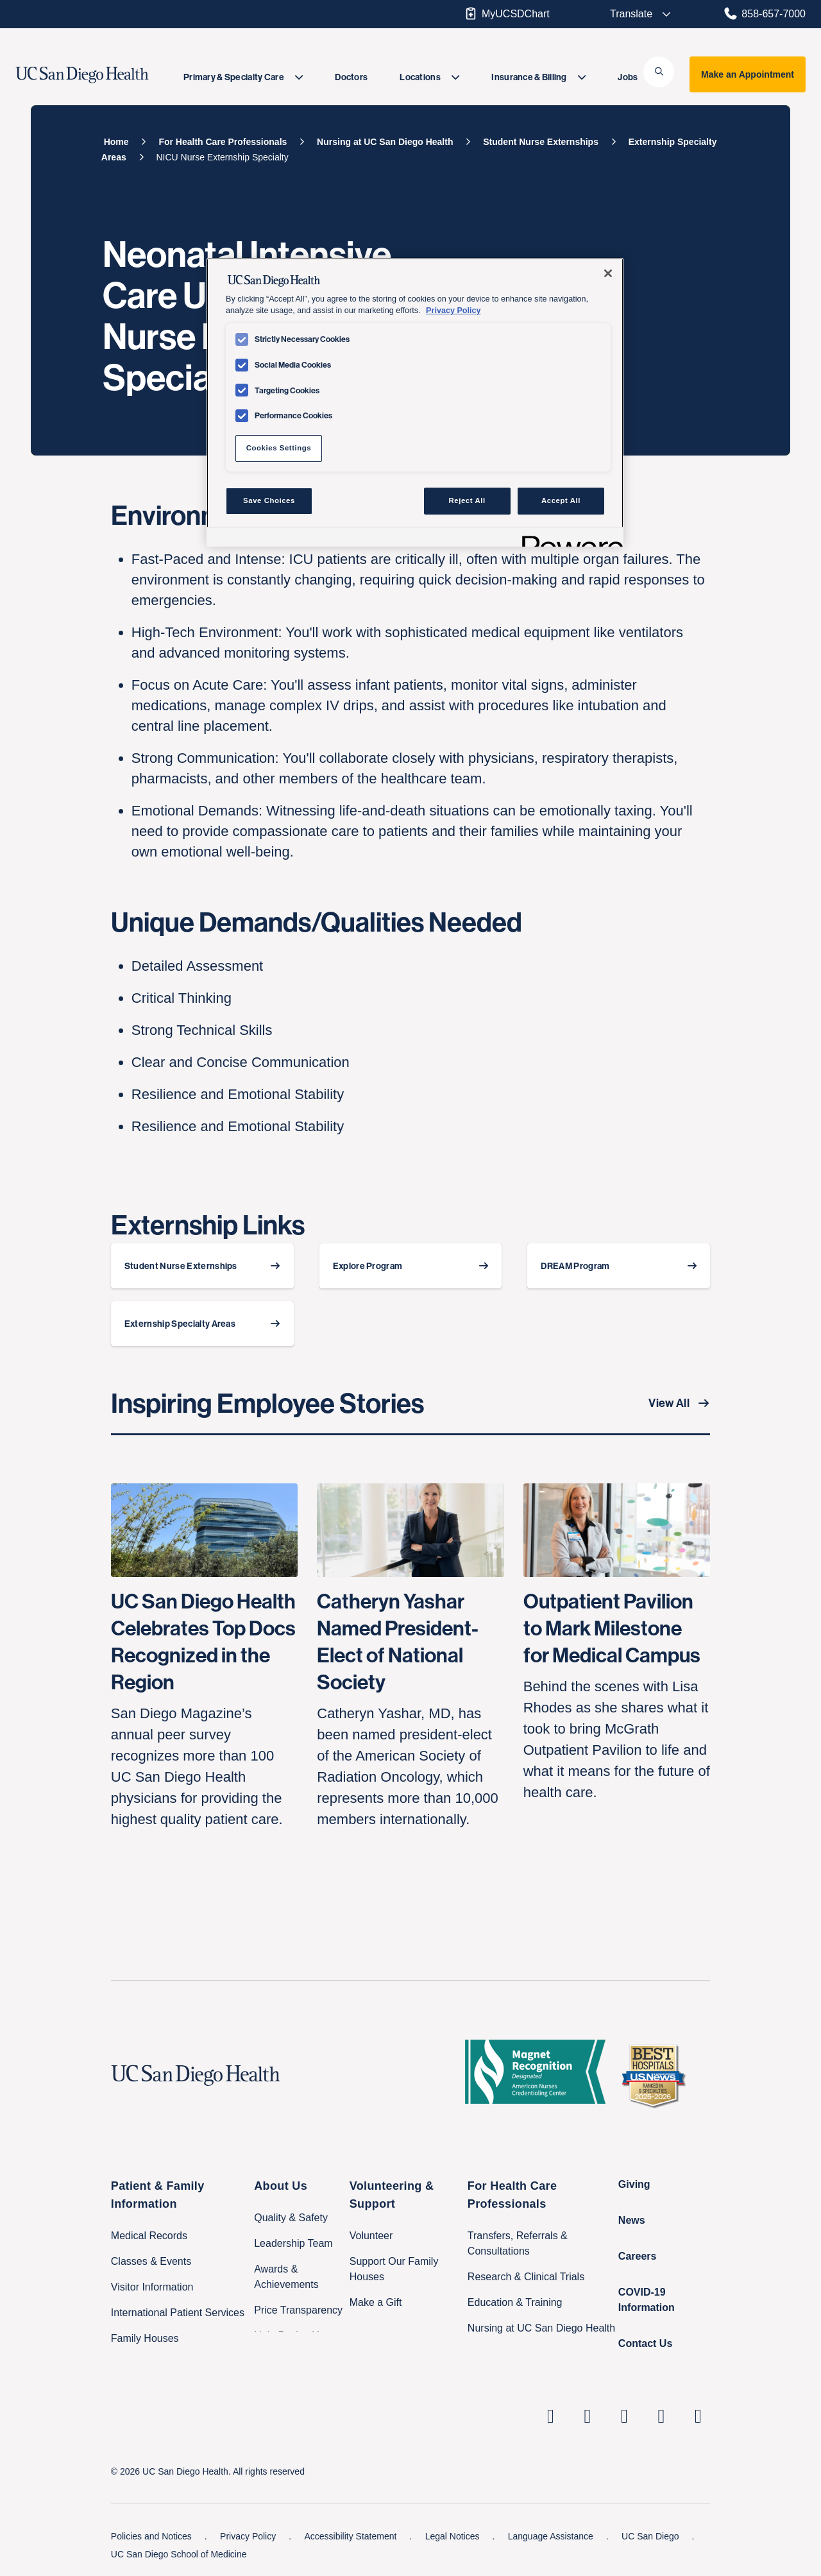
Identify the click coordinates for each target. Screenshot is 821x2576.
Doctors (351, 77)
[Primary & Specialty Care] (243, 77)
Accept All (560, 500)
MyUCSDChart (506, 13)
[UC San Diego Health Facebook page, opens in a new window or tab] (625, 2416)
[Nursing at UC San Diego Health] (385, 142)
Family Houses (145, 2338)
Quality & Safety (291, 2217)
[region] (415, 402)
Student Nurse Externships (180, 1266)
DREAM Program (575, 1266)
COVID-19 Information (646, 2300)
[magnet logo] (540, 2075)
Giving (634, 2184)
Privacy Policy (249, 2536)
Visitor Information (152, 2287)
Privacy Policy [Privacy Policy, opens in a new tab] (453, 310)
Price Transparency (298, 2310)
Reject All (467, 500)
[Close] (608, 273)
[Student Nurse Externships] (540, 142)
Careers (637, 2256)
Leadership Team (293, 2243)
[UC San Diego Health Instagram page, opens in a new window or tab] (587, 2416)
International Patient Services (177, 2312)
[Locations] (429, 77)
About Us (280, 2185)
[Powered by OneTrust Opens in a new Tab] (568, 539)
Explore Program (368, 1266)
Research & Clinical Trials (526, 2276)
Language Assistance (552, 2536)
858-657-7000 (764, 13)
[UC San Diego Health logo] (201, 2075)
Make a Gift (376, 2302)
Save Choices (269, 500)
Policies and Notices (152, 2536)
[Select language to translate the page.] (631, 14)
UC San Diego (651, 2536)
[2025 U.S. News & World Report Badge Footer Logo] (658, 2075)
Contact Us (645, 2343)
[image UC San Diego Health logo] (104, 75)
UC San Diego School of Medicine (179, 2554)
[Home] (116, 142)
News (631, 2220)
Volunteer (371, 2235)
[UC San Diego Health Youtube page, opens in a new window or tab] (661, 2416)
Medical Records (149, 2235)
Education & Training (515, 2302)
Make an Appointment (747, 74)
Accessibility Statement (351, 2536)
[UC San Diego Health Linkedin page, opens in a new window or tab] (551, 2416)
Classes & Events (151, 2261)
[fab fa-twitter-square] (698, 2416)
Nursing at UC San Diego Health (541, 2328)
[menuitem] (243, 77)
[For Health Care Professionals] (222, 142)
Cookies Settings (278, 448)
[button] (658, 71)
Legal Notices (453, 2536)
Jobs (628, 77)
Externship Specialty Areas (179, 1323)
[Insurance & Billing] (538, 77)
